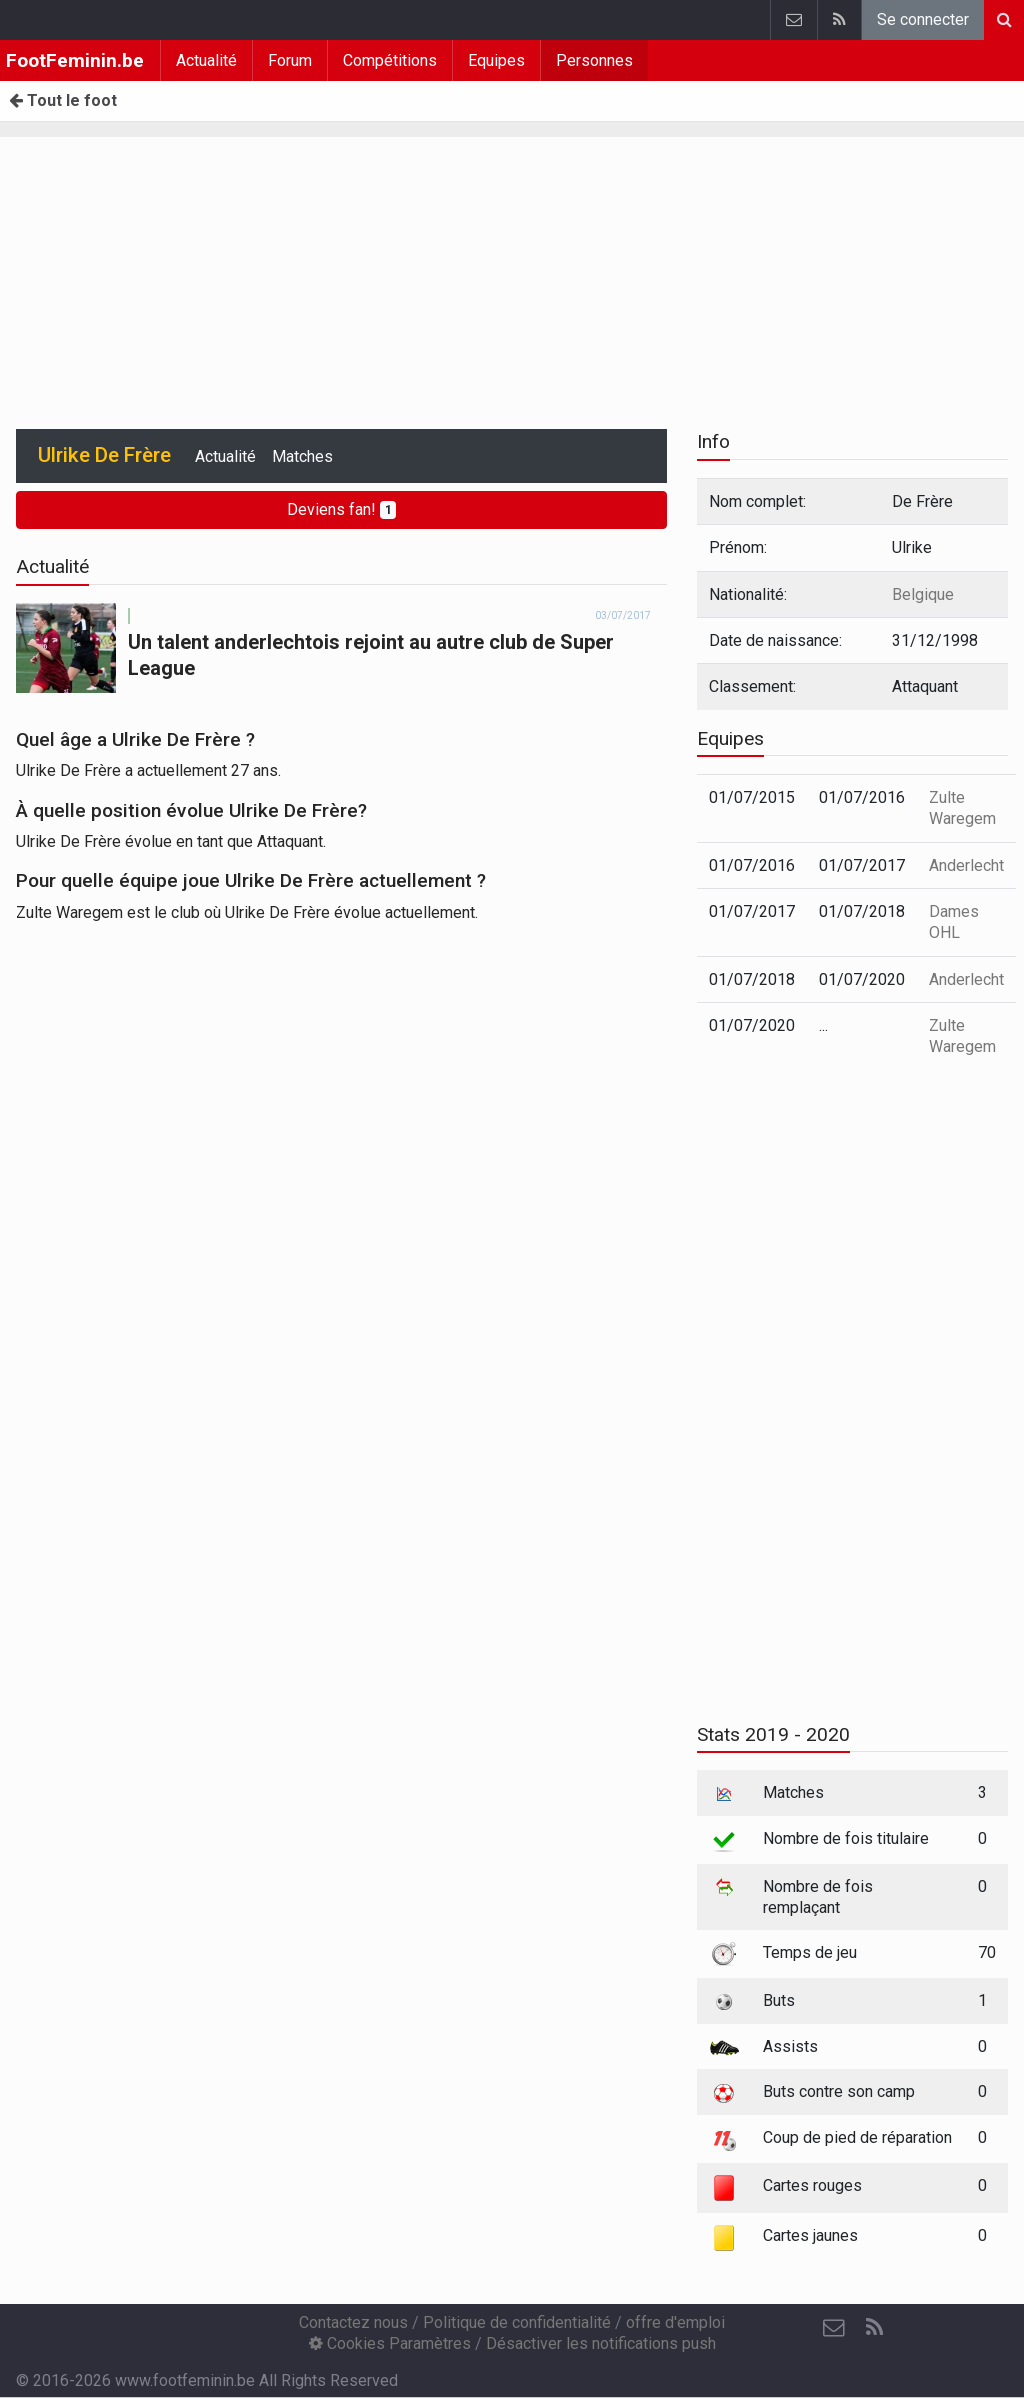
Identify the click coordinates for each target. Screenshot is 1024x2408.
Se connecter (923, 19)
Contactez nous (353, 2322)
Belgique (923, 594)
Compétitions (390, 60)
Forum (290, 60)
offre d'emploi (675, 2322)
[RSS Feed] (874, 2328)
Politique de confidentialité (517, 2322)
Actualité (206, 60)
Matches (302, 456)
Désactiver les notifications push (601, 2343)
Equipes (496, 60)
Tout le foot (63, 100)
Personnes (594, 60)
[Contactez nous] (834, 2328)
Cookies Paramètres (390, 2343)
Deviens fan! (342, 509)
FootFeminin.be (75, 60)
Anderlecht (966, 865)
